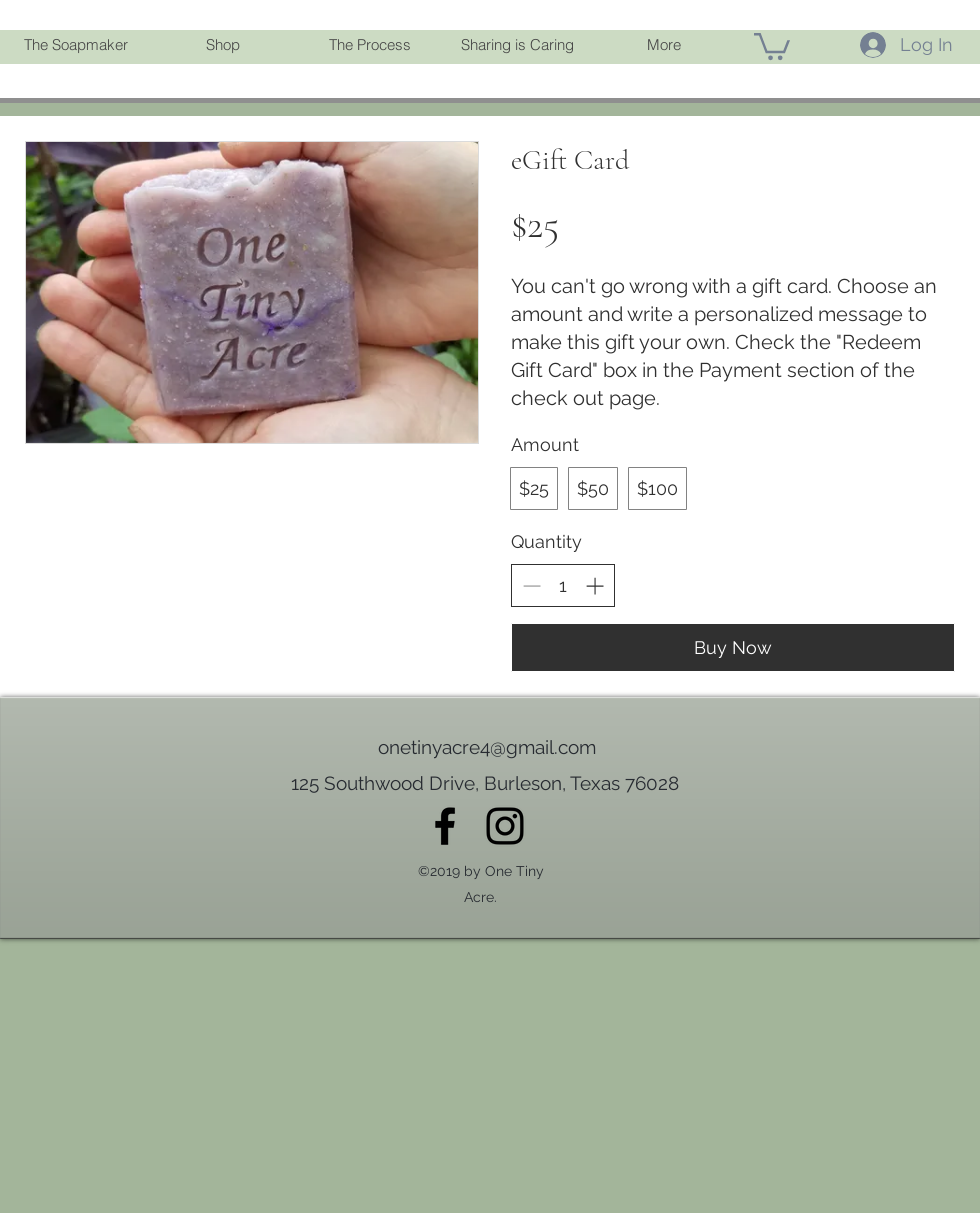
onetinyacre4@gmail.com (487, 747)
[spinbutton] (563, 585)
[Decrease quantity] (531, 585)
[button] (222, 45)
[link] (772, 45)
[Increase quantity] (594, 585)
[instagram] (505, 826)
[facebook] (445, 826)
